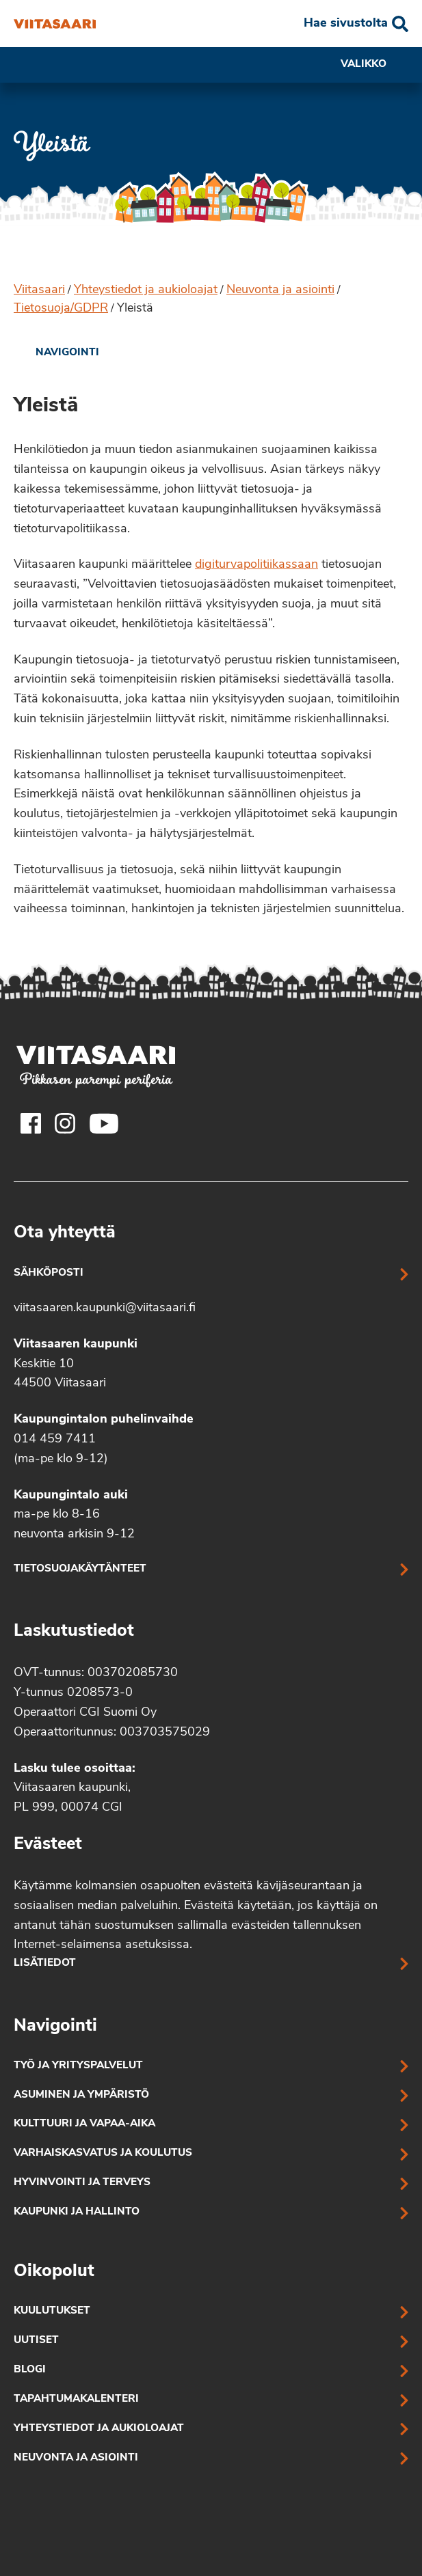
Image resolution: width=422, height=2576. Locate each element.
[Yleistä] (55, 24)
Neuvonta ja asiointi (280, 290)
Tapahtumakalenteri (76, 2399)
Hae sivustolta (346, 23)
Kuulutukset (52, 2311)
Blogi (30, 2370)
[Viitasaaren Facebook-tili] (31, 1123)
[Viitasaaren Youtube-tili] (104, 1123)
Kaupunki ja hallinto (77, 2212)
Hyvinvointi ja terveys (82, 2183)
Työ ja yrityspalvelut (78, 2066)
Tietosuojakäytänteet (80, 1569)
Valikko (374, 65)
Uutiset (36, 2340)
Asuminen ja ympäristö (81, 2095)
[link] (56, 353)
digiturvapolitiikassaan (256, 564)
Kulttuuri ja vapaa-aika (84, 2124)
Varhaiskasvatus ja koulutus (103, 2153)
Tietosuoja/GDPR (61, 308)
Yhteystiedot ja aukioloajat (145, 290)
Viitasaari (39, 290)
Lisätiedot (45, 1963)
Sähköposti (48, 1273)
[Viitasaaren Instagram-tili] (65, 1123)
